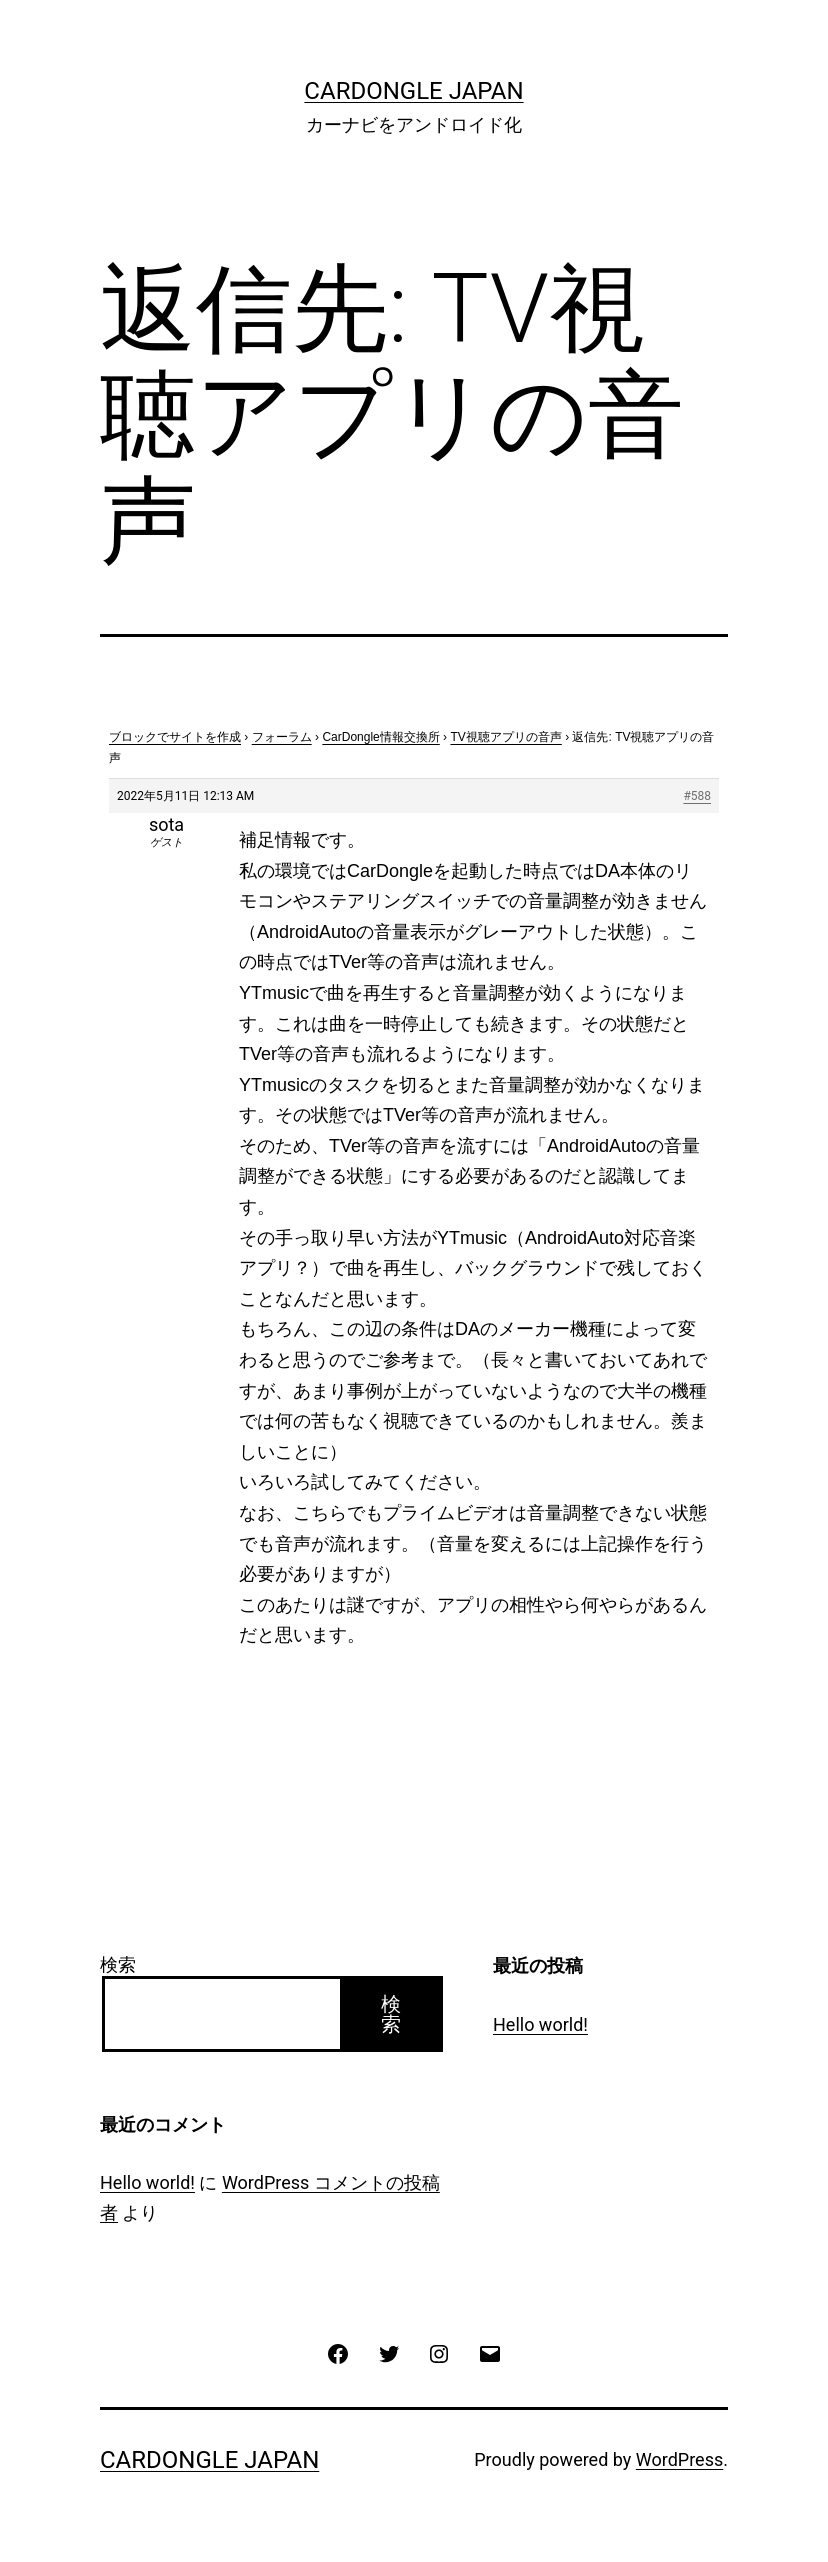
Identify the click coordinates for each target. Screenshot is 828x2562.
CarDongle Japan (413, 91)
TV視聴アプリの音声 (505, 737)
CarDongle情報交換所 (380, 737)
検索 (118, 1964)
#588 (697, 796)
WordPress (679, 2459)
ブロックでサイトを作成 (175, 737)
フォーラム (282, 737)
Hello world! (540, 2024)
